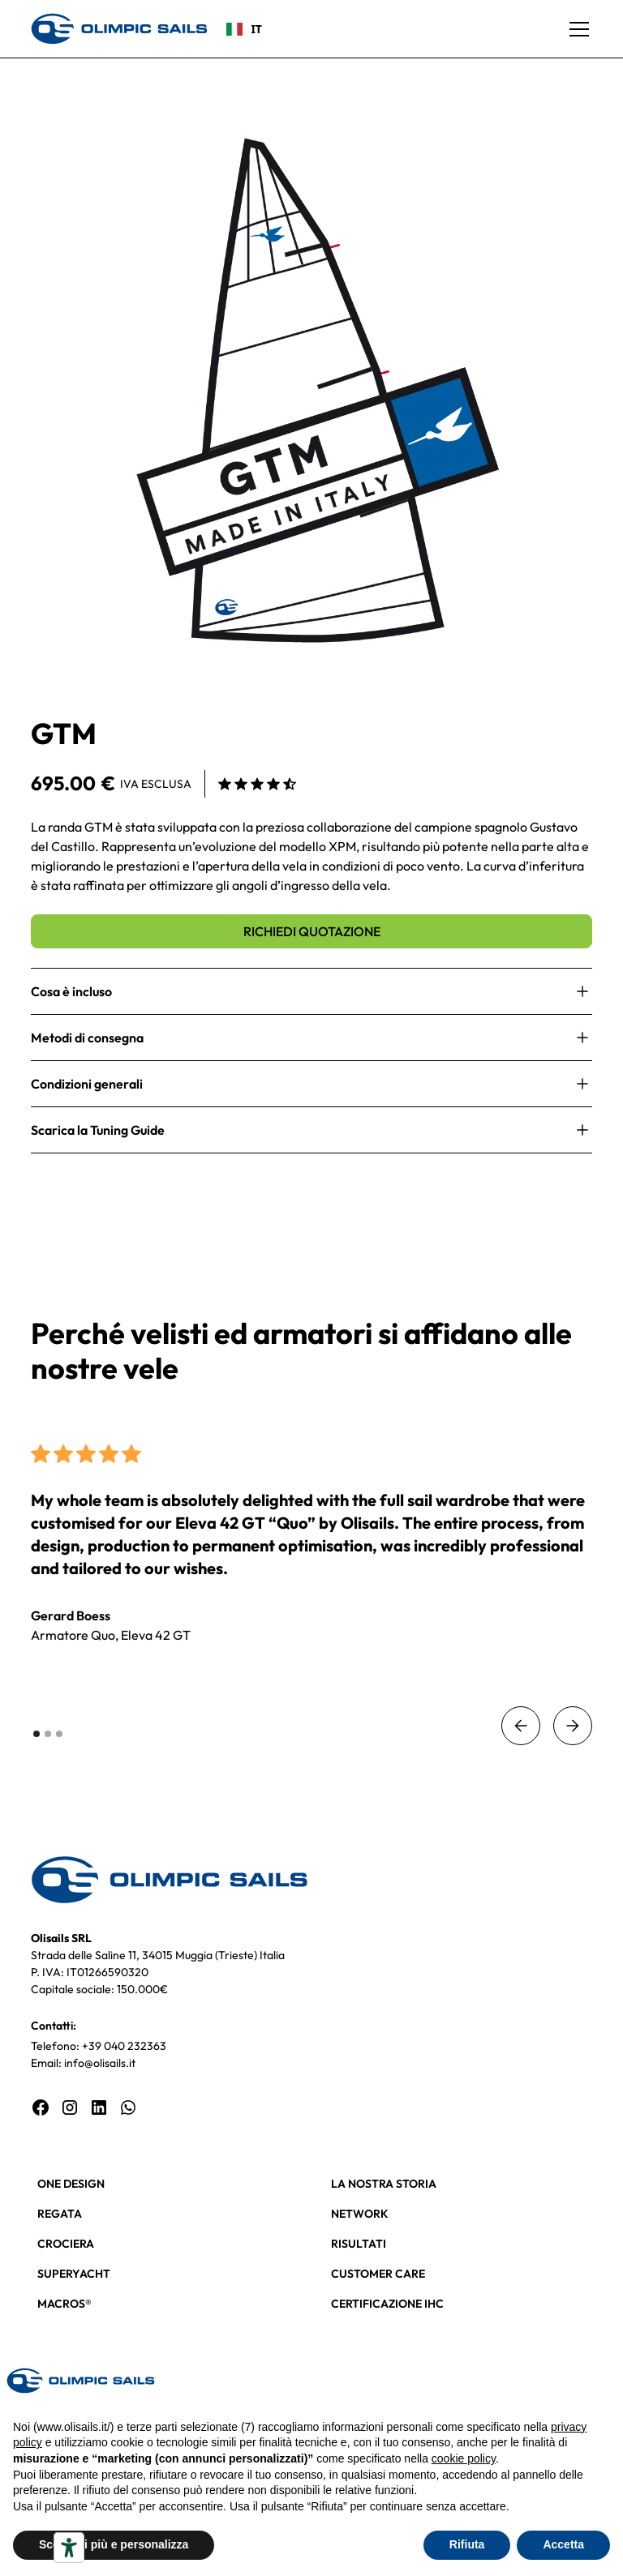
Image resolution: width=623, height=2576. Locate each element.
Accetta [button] (563, 2544)
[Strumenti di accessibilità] (69, 2547)
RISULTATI (358, 2243)
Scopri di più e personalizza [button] (113, 2544)
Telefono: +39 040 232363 (98, 2046)
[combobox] (244, 29)
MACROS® (64, 2303)
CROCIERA (65, 2243)
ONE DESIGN (71, 2183)
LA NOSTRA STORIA (383, 2183)
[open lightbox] (311, 390)
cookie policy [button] (464, 2458)
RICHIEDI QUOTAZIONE (311, 931)
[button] (576, 29)
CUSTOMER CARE (378, 2273)
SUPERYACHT (73, 2273)
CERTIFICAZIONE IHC (387, 2303)
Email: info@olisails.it (83, 2063)
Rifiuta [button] (467, 2544)
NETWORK (360, 2213)
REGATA (59, 2213)
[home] (119, 28)
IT (244, 28)
